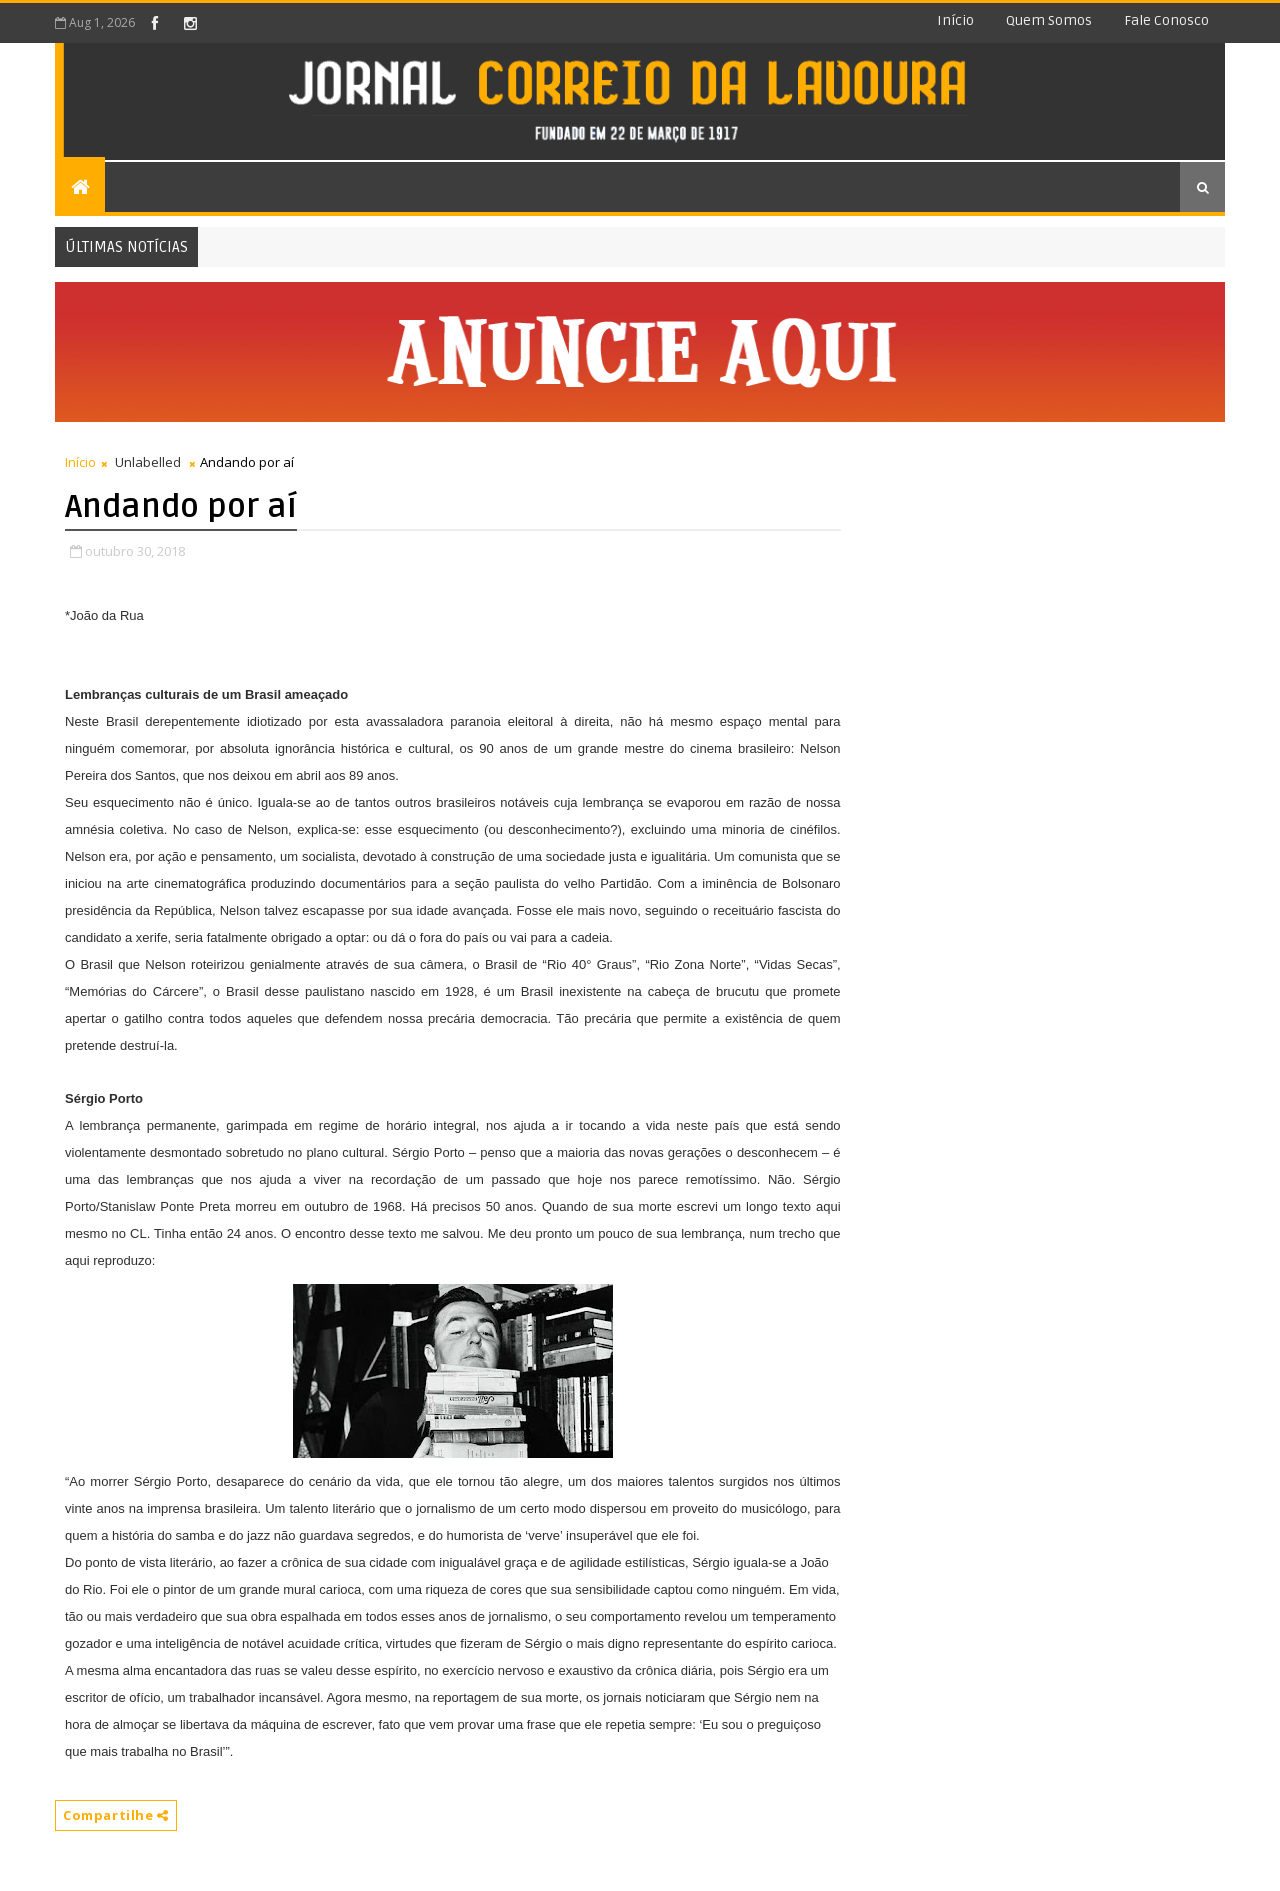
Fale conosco (1166, 20)
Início (955, 20)
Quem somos (1049, 20)
